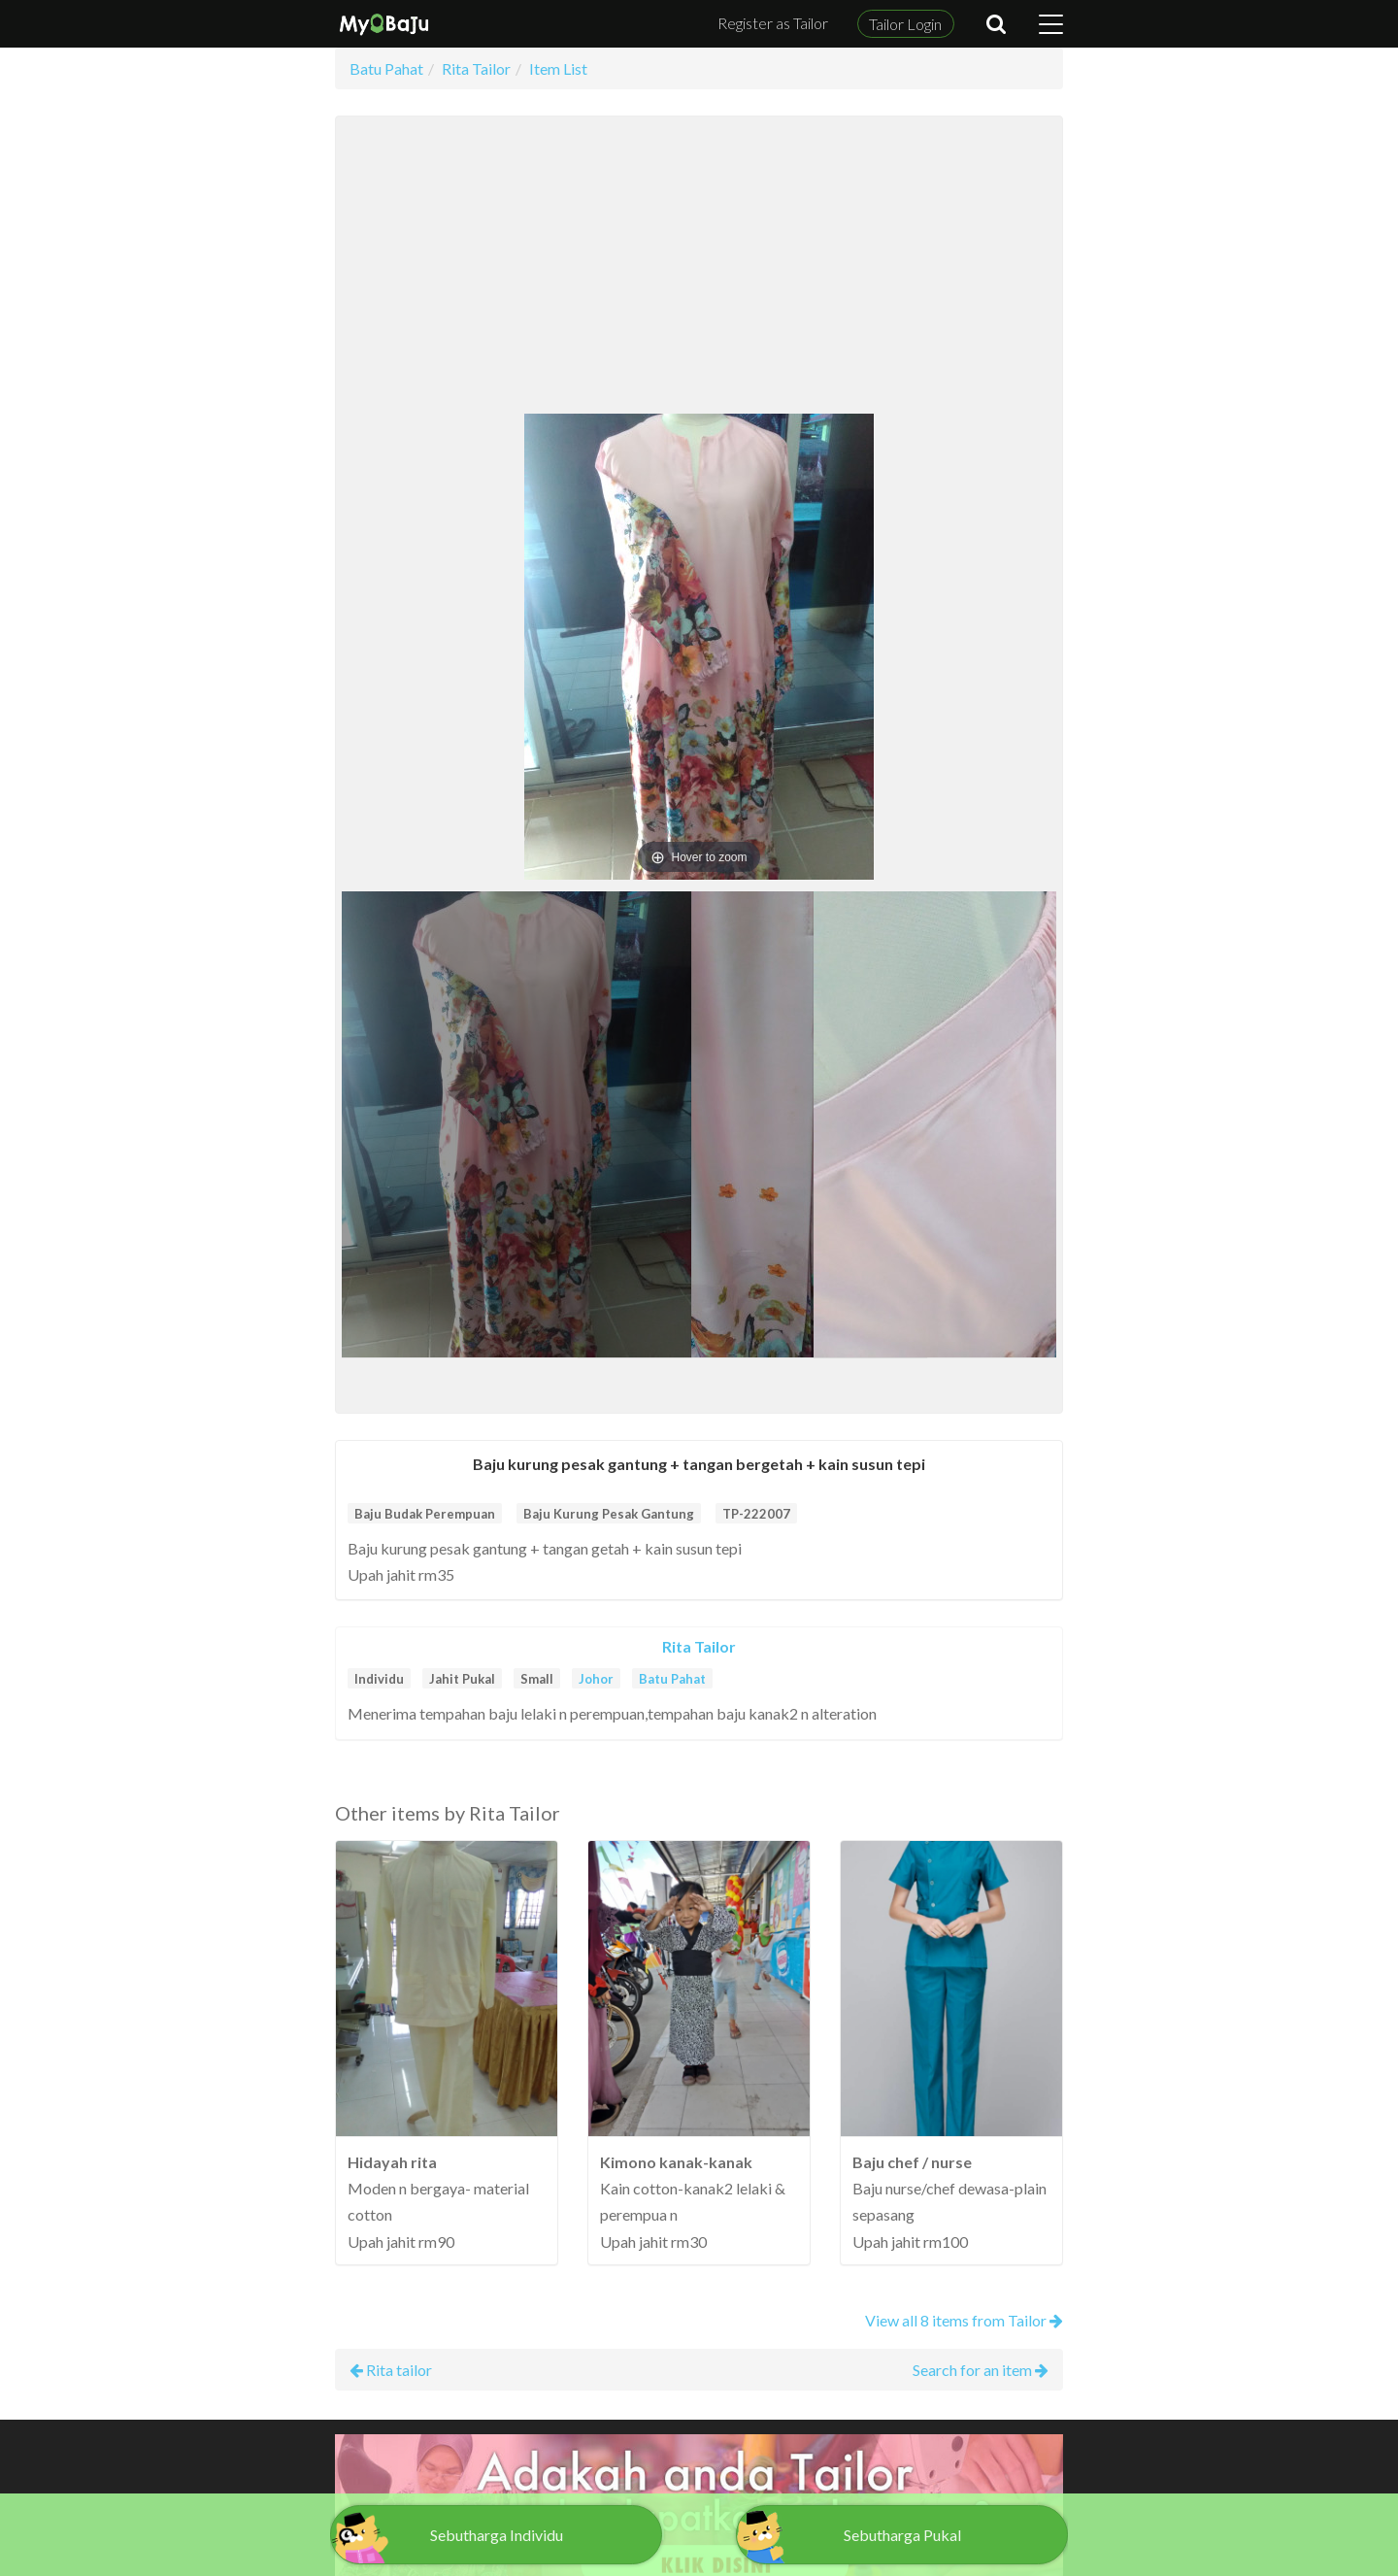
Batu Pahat (672, 1679)
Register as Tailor (772, 23)
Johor (596, 1679)
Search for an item (980, 2369)
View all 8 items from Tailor (964, 2320)
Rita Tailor (699, 1646)
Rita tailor (391, 2369)
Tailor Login (905, 24)
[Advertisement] (699, 268)
